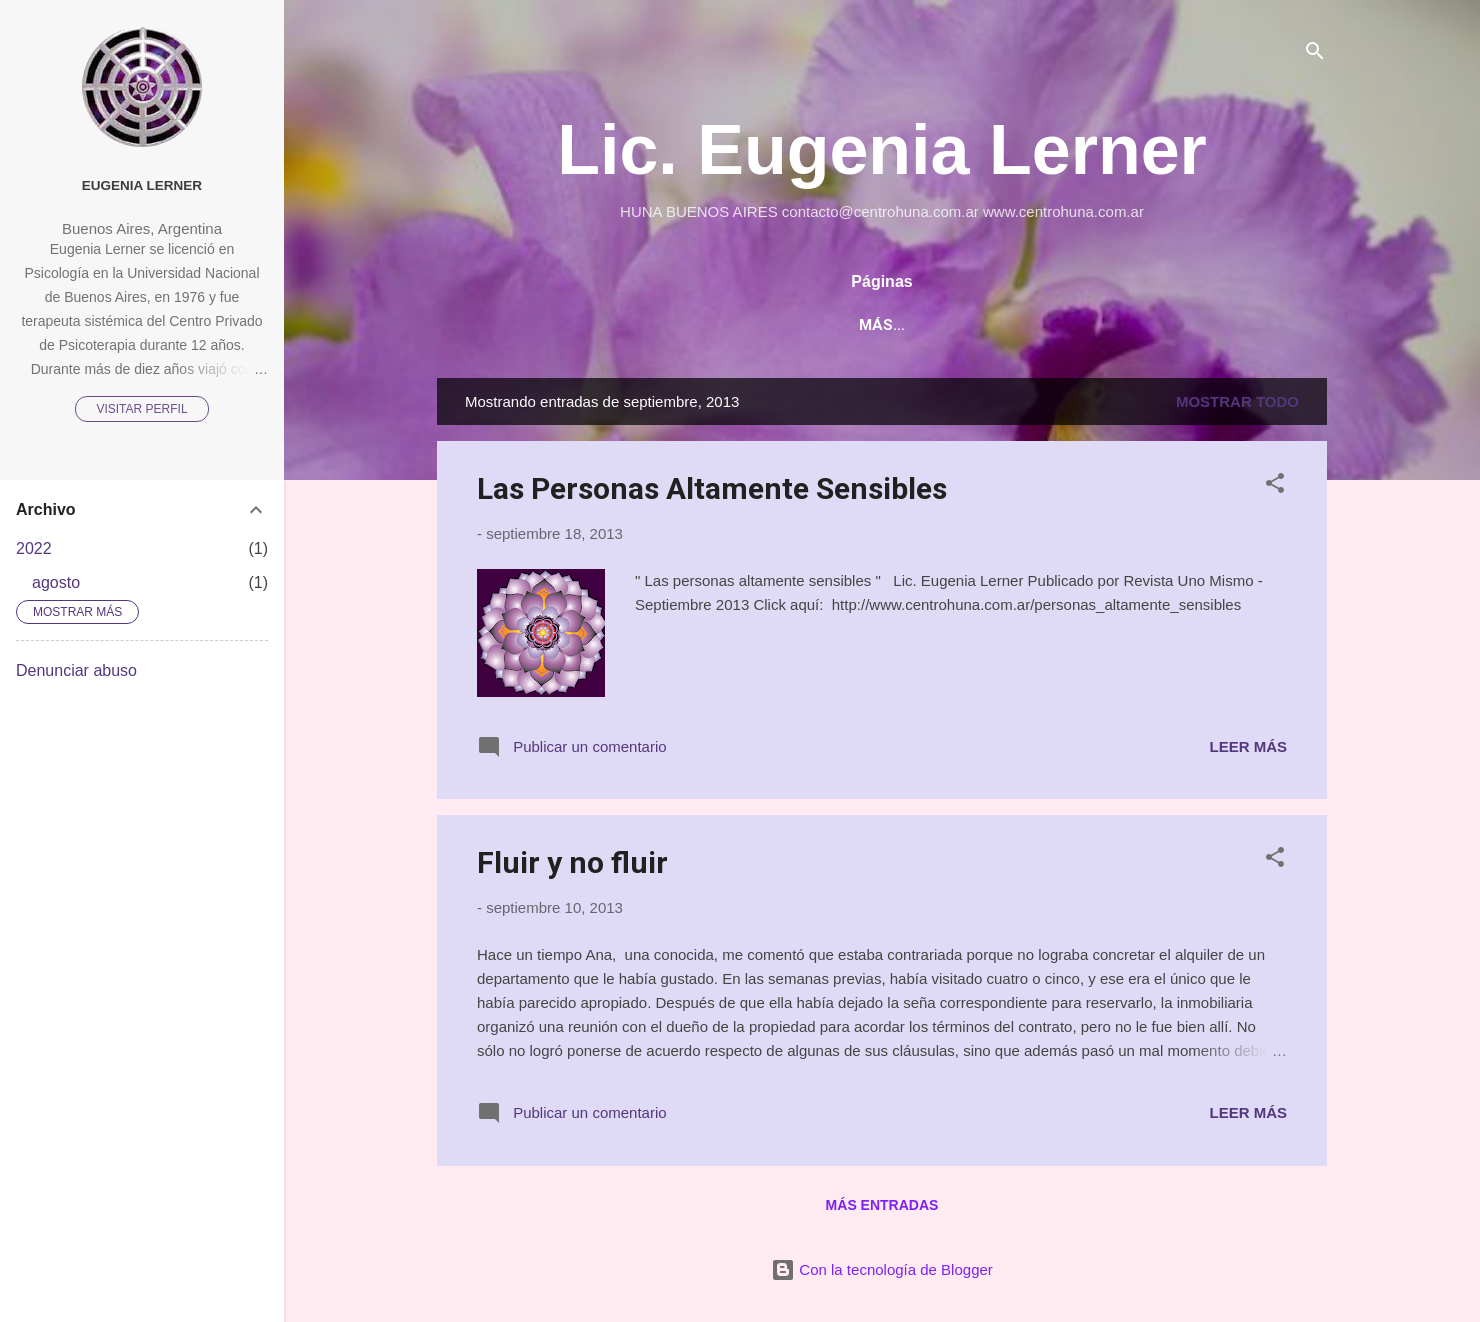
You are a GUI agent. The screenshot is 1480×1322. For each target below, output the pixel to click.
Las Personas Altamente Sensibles (712, 488)
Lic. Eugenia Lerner (882, 150)
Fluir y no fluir (572, 862)
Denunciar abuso (76, 670)
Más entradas (882, 1205)
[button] (1275, 486)
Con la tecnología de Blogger (882, 1269)
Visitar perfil (141, 409)
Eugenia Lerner (142, 185)
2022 (34, 548)
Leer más (1248, 746)
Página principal (814, 325)
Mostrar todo (1237, 401)
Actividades (970, 325)
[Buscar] (1315, 54)
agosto (56, 582)
